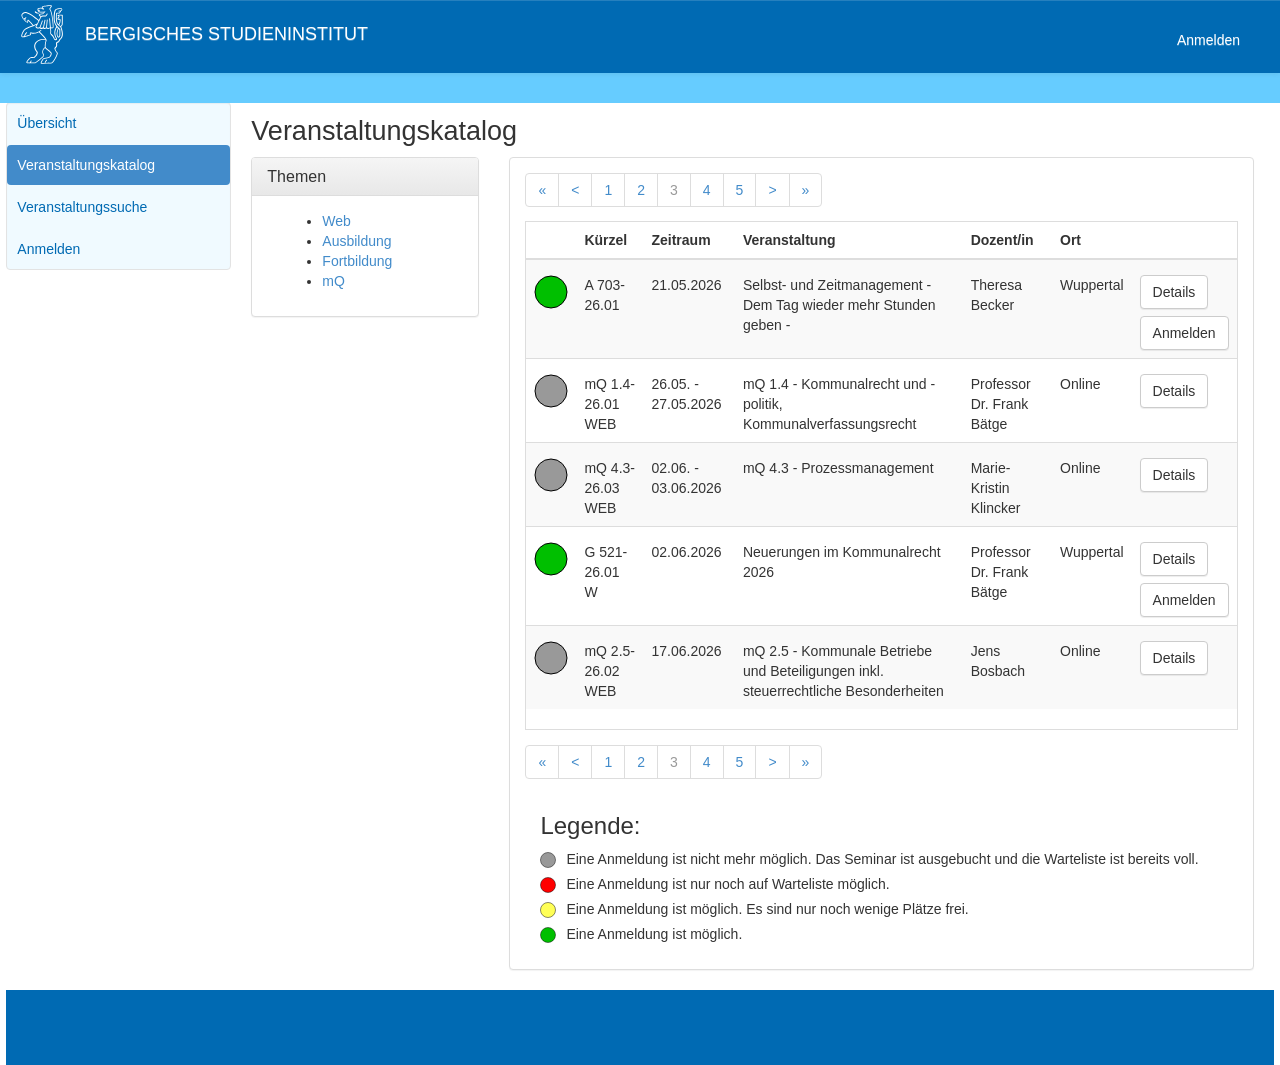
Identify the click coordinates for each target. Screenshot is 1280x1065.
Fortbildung (357, 261)
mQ (333, 281)
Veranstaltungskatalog (86, 165)
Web (336, 221)
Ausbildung (356, 241)
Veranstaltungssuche (82, 207)
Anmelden (1208, 40)
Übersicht (46, 123)
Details (1174, 292)
